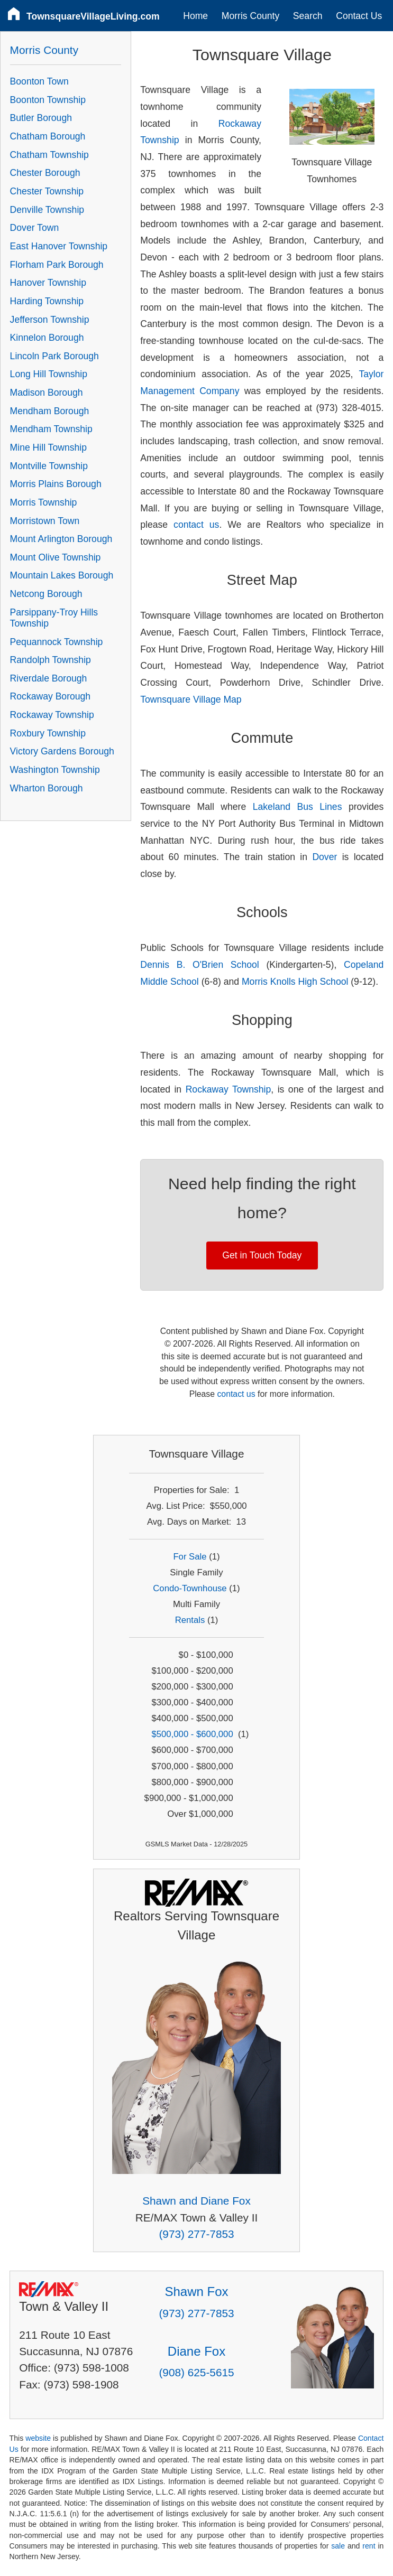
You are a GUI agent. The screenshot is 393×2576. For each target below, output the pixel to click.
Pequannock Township (56, 642)
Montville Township (49, 466)
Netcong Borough (46, 594)
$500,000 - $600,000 (192, 1734)
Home (195, 16)
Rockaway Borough (50, 696)
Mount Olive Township (55, 557)
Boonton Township (48, 100)
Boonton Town (39, 81)
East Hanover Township (59, 246)
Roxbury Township (48, 733)
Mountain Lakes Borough (62, 575)
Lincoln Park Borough (54, 356)
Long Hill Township (48, 374)
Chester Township (47, 191)
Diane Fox (196, 2351)
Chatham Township (49, 155)
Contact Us (359, 16)
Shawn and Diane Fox (196, 2201)
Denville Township (47, 209)
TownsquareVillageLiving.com (93, 16)
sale (338, 2546)
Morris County (251, 16)
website (38, 2438)
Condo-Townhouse (189, 1588)
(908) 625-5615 (196, 2372)
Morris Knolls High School (295, 981)
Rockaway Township (228, 1089)
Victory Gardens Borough (62, 751)
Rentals (190, 1620)
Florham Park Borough (57, 264)
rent (368, 2546)
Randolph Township (50, 660)
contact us (196, 524)
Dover (324, 857)
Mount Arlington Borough (61, 539)
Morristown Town (45, 521)
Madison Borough (46, 392)
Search (308, 16)
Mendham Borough (49, 411)
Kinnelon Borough (47, 337)
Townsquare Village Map (190, 699)
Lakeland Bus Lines (297, 806)
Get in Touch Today (261, 1255)
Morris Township (43, 502)
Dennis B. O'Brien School (199, 964)
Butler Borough (41, 118)
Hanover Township (48, 282)
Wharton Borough (46, 788)
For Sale (189, 1557)
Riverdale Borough (48, 678)
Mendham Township (51, 429)
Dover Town (34, 227)
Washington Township (55, 769)
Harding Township (47, 301)
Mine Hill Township (48, 447)
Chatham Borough (48, 136)
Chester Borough (45, 172)
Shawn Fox (196, 2291)
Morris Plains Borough (56, 484)
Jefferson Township (49, 319)
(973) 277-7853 (196, 2234)
